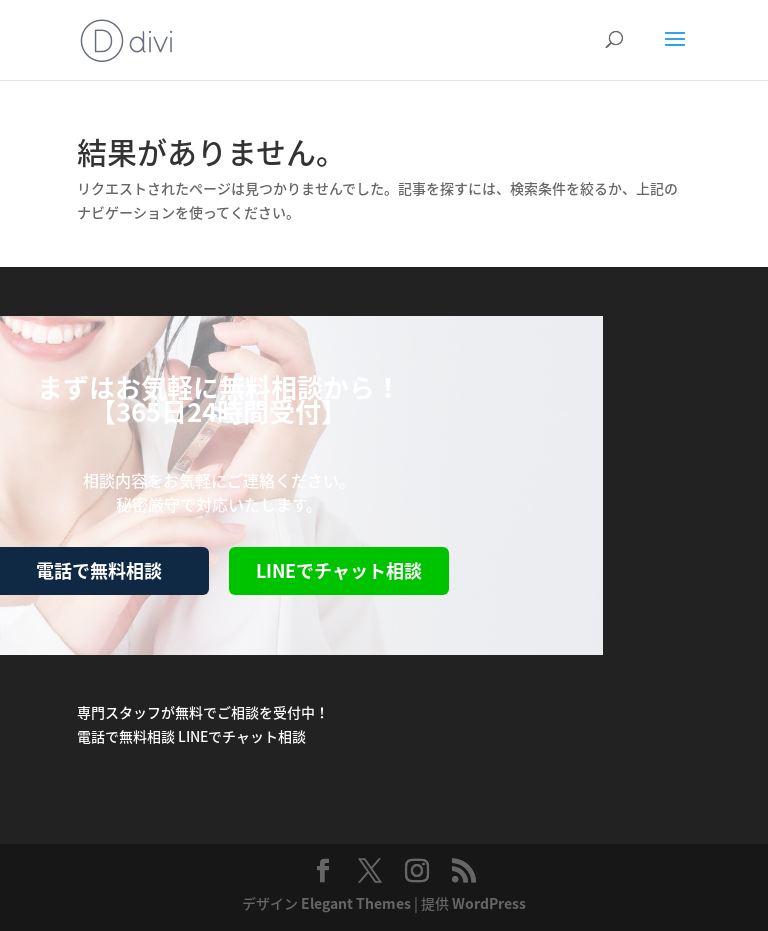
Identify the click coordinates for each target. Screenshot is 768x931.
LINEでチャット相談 (339, 570)
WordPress (489, 903)
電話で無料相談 (126, 736)
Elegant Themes (356, 903)
